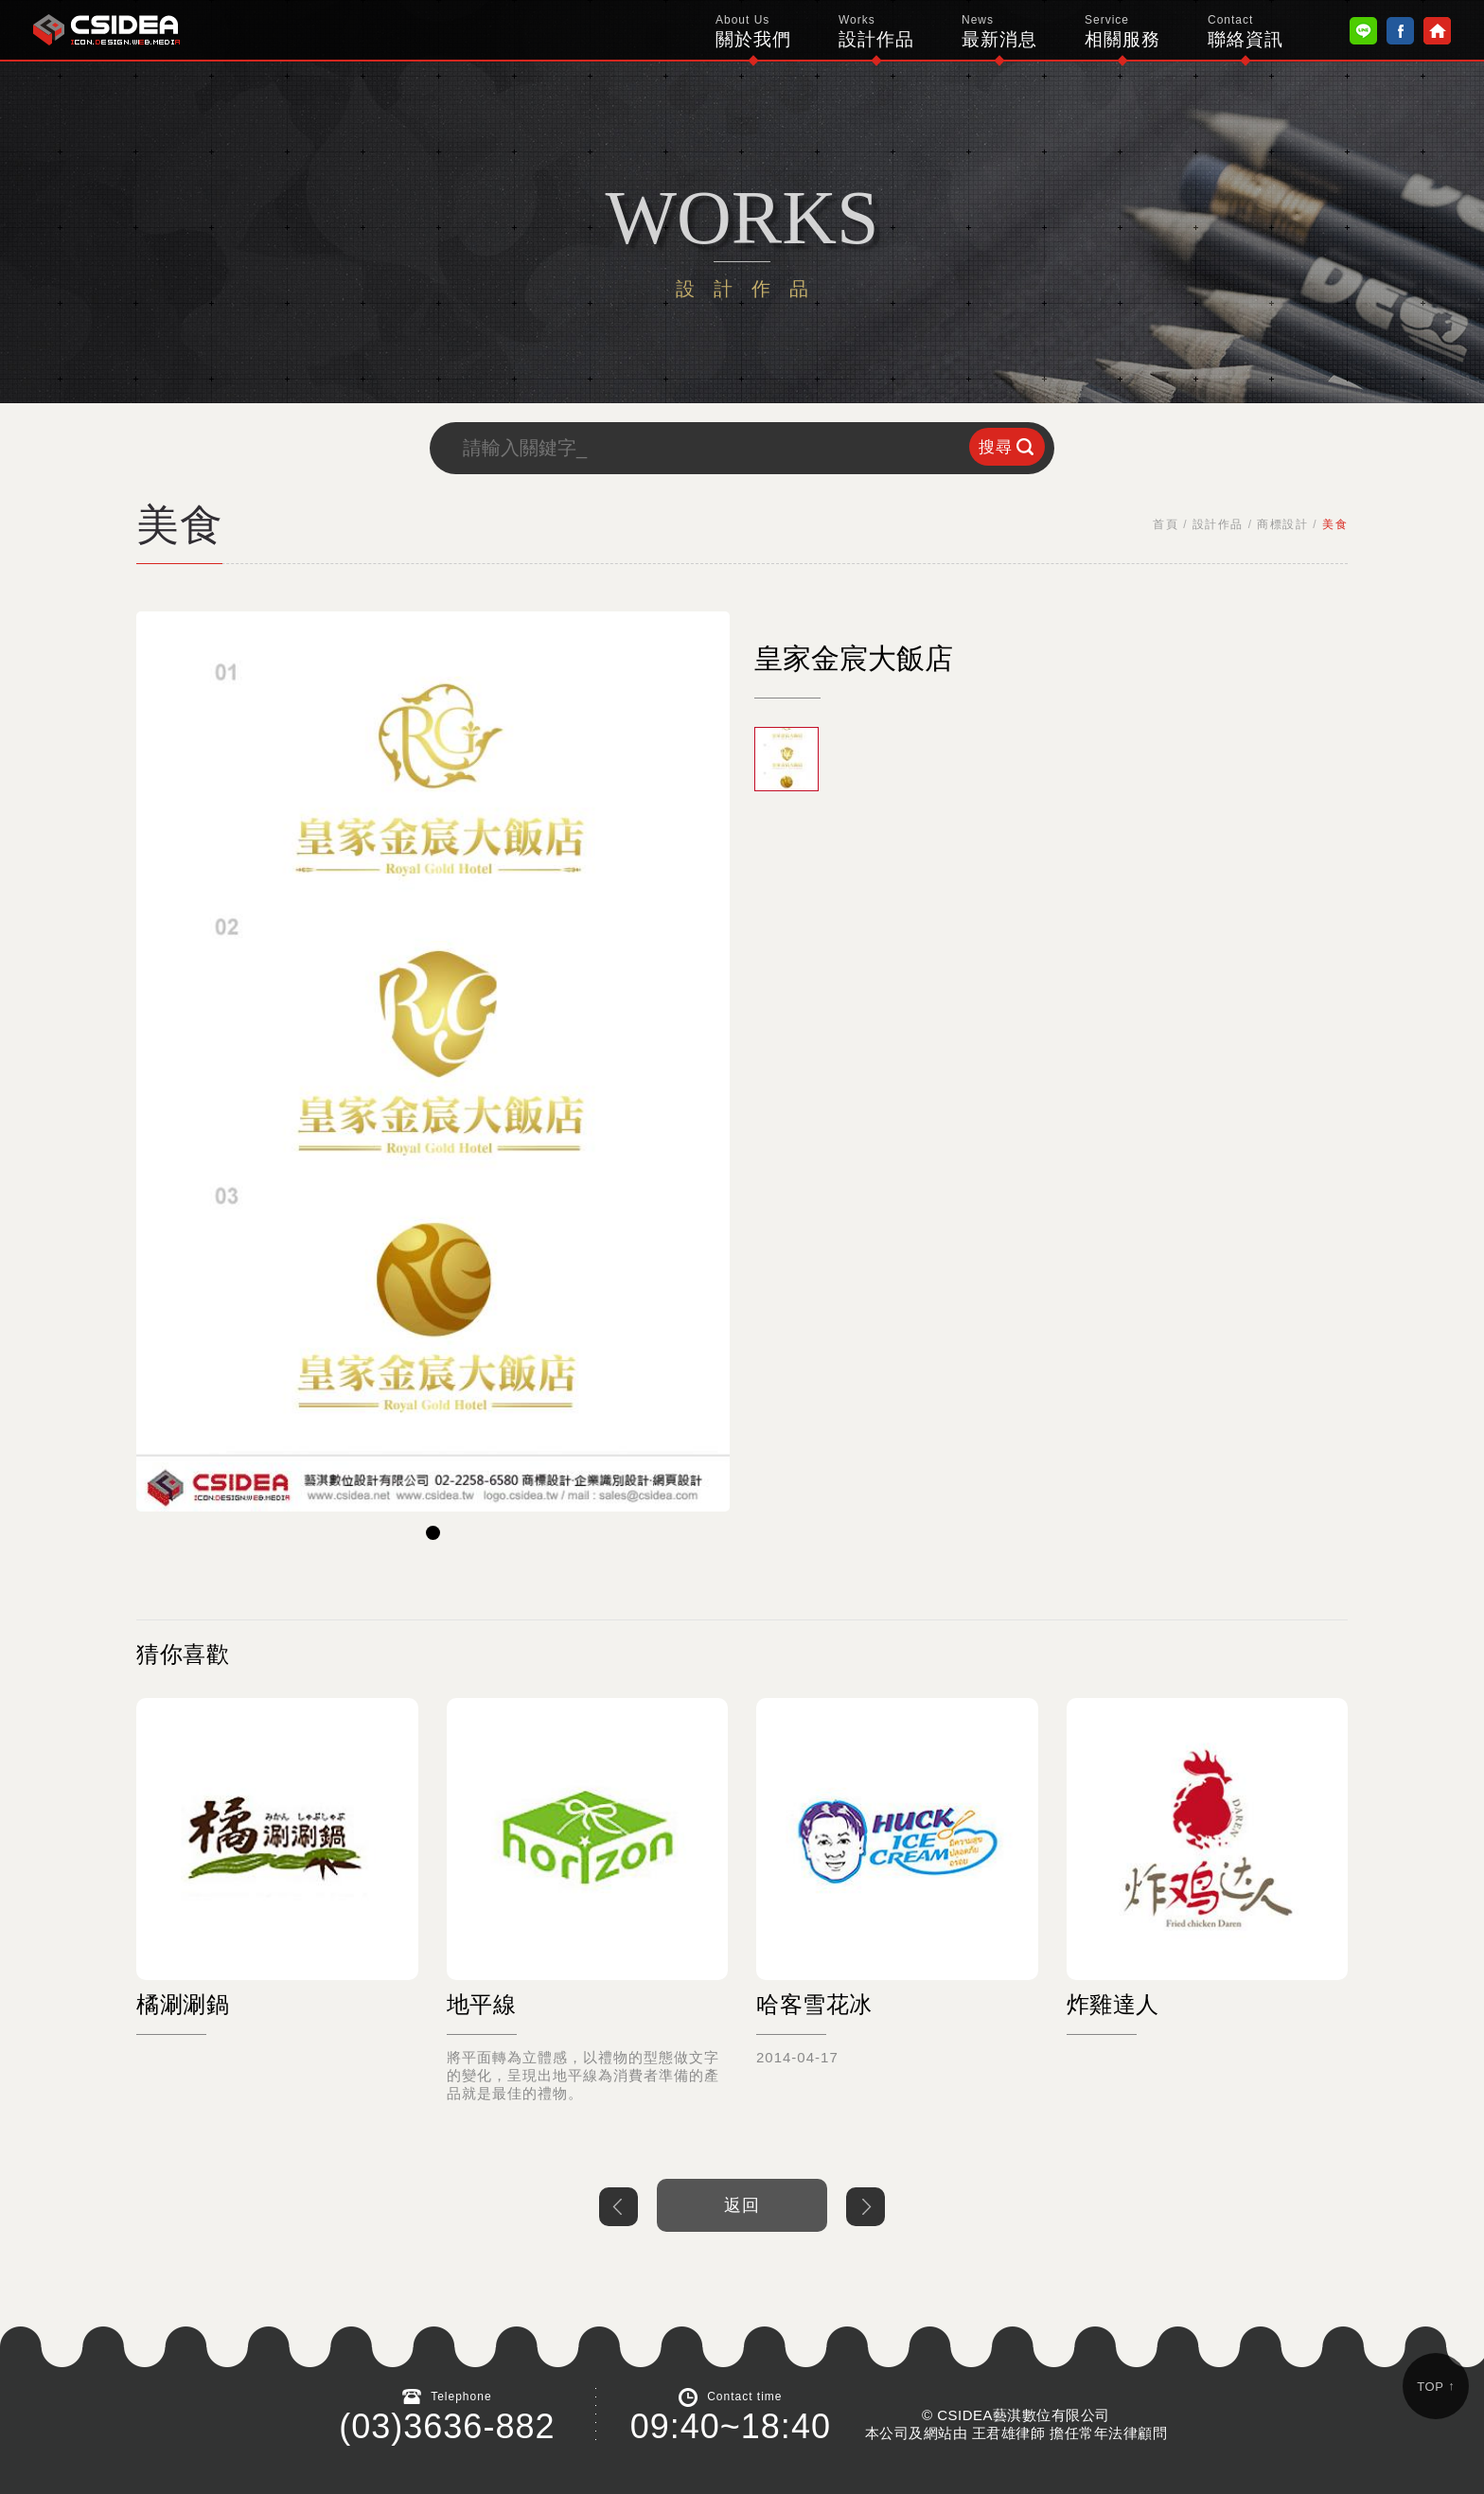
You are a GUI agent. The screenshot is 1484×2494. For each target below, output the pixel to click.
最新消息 (999, 31)
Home (1437, 30)
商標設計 (1282, 524)
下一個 (865, 2206)
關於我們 (753, 31)
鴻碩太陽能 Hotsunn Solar (106, 29)
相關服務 (1122, 31)
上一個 (618, 2206)
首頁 (1165, 524)
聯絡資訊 (1245, 31)
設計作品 (876, 31)
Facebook (1400, 30)
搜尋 (996, 447)
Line (1363, 30)
